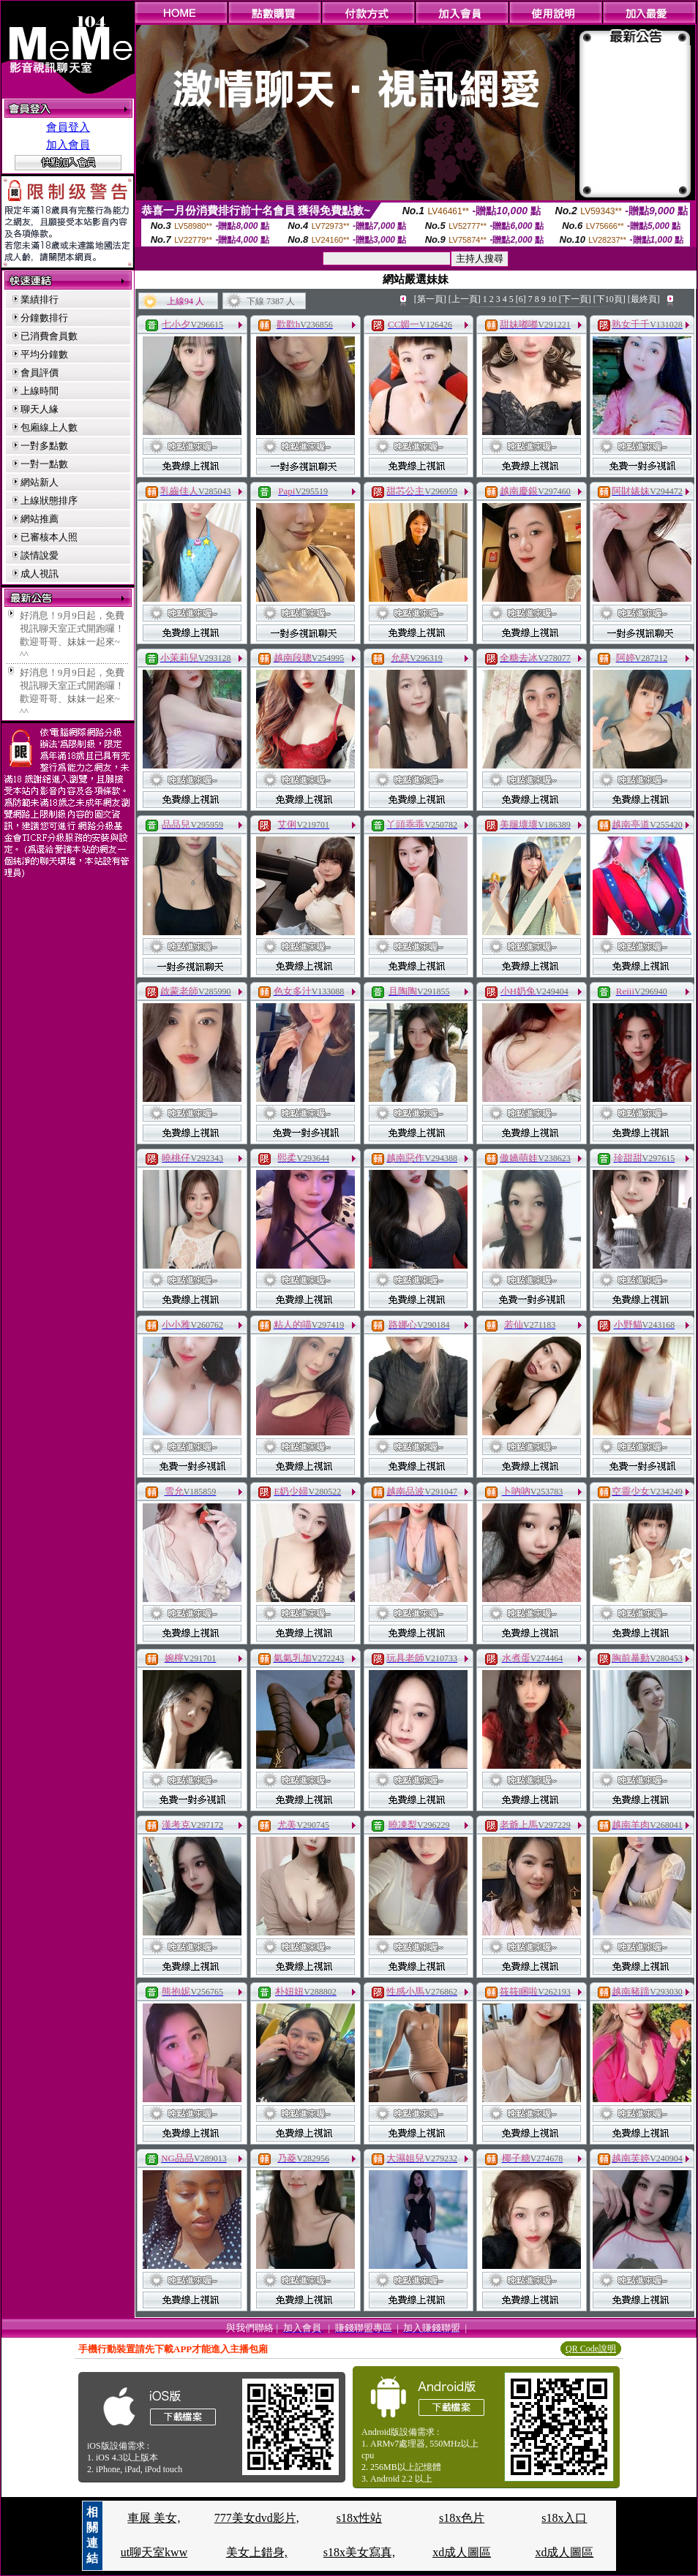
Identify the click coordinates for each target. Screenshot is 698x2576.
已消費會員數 (49, 336)
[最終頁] (644, 299)
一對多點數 (44, 445)
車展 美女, (153, 2518)
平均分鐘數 (44, 354)
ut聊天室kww (154, 2552)
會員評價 (39, 372)
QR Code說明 (591, 2348)
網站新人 (39, 482)
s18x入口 (564, 2518)
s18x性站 (359, 2518)
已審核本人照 (49, 537)
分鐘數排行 (44, 317)
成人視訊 (39, 573)
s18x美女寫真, (359, 2552)
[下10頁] (609, 299)
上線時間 (39, 390)
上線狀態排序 (49, 500)
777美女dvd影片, (256, 2518)
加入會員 (68, 145)
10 (552, 299)
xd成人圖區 (461, 2552)
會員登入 (68, 127)
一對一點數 (44, 463)
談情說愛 (39, 555)
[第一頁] (430, 299)
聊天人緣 (39, 409)
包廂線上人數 (49, 427)
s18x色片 (461, 2518)
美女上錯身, (257, 2552)
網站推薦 (39, 518)
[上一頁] (465, 299)
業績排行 (39, 299)
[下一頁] (575, 299)
